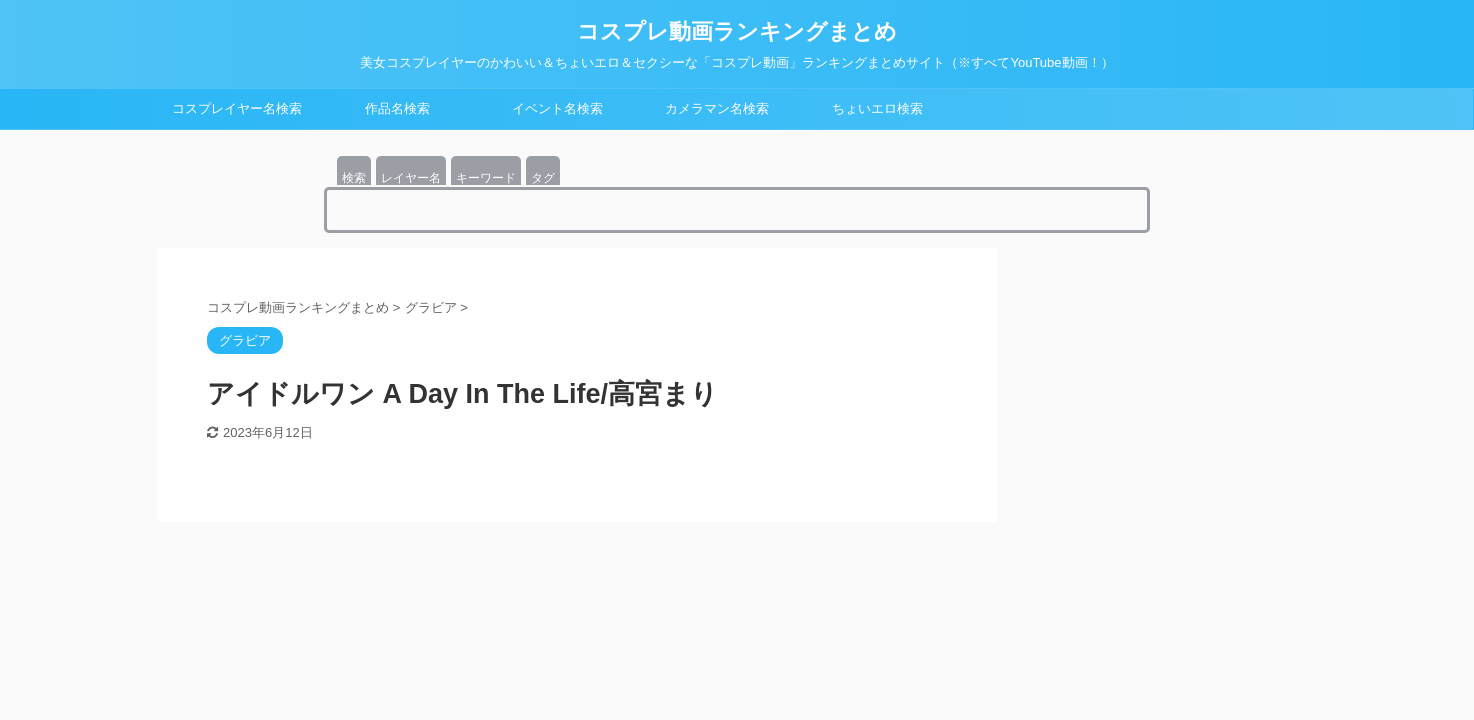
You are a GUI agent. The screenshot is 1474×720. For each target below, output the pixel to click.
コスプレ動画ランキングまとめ (737, 31)
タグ (543, 178)
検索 (354, 178)
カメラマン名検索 (717, 108)
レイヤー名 (411, 178)
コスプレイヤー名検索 (237, 108)
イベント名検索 (557, 108)
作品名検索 (397, 108)
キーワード (486, 178)
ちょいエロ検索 (877, 108)
